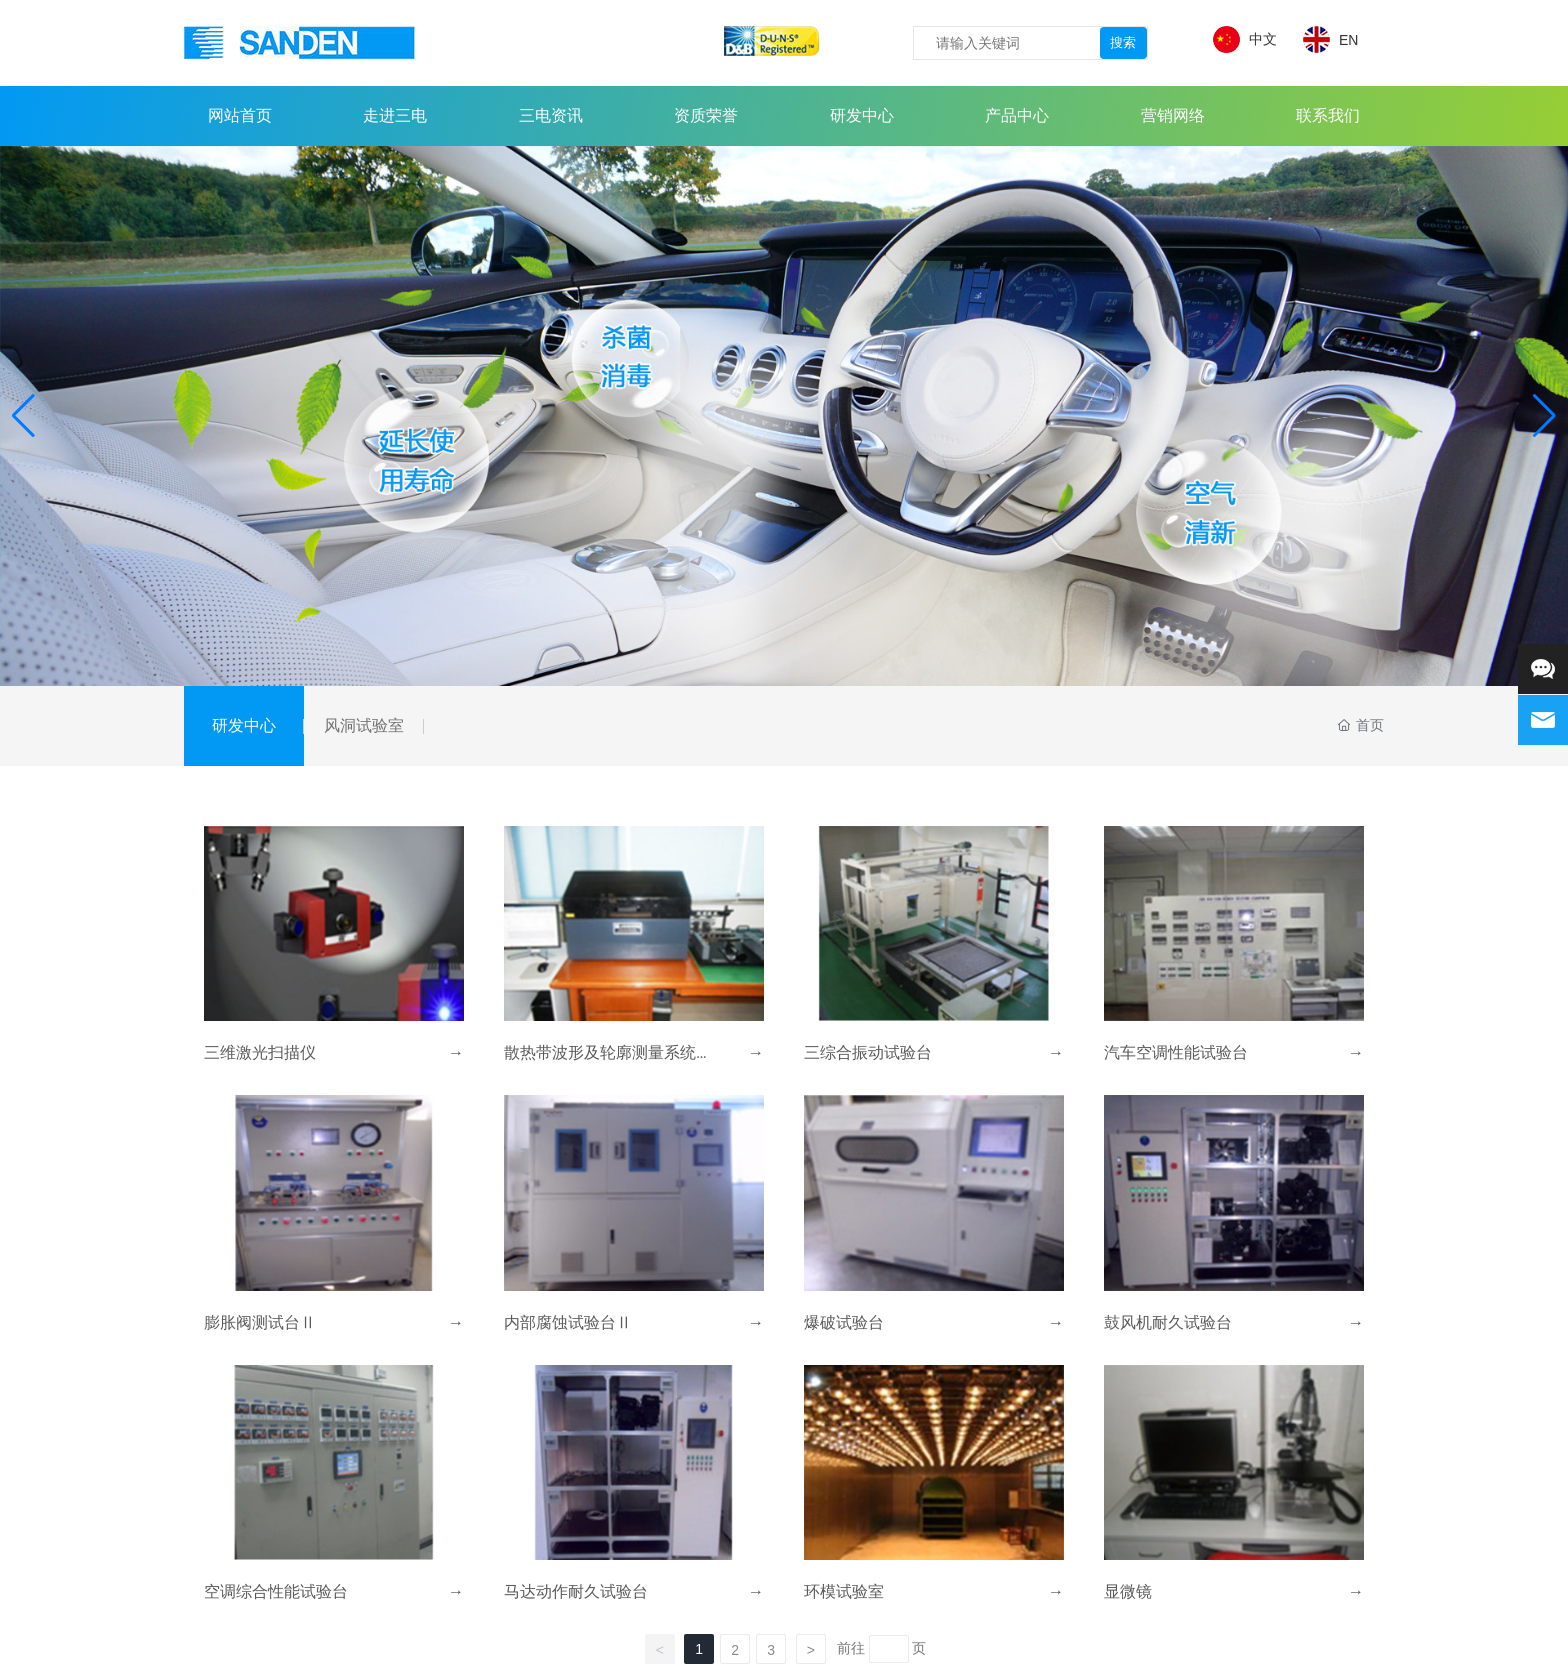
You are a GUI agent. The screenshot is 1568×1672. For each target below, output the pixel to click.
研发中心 (244, 725)
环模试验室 (844, 1591)
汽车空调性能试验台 (1176, 1052)
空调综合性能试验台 (276, 1591)
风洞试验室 (364, 725)
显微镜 (1128, 1591)
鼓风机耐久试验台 (1168, 1322)
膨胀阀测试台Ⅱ (260, 1322)
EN (1348, 40)
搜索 (1123, 42)
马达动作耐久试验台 (576, 1591)
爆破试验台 (844, 1322)
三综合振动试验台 (868, 1052)
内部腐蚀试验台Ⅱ (568, 1322)
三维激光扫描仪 (260, 1052)
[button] (1544, 416)
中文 (1263, 39)
